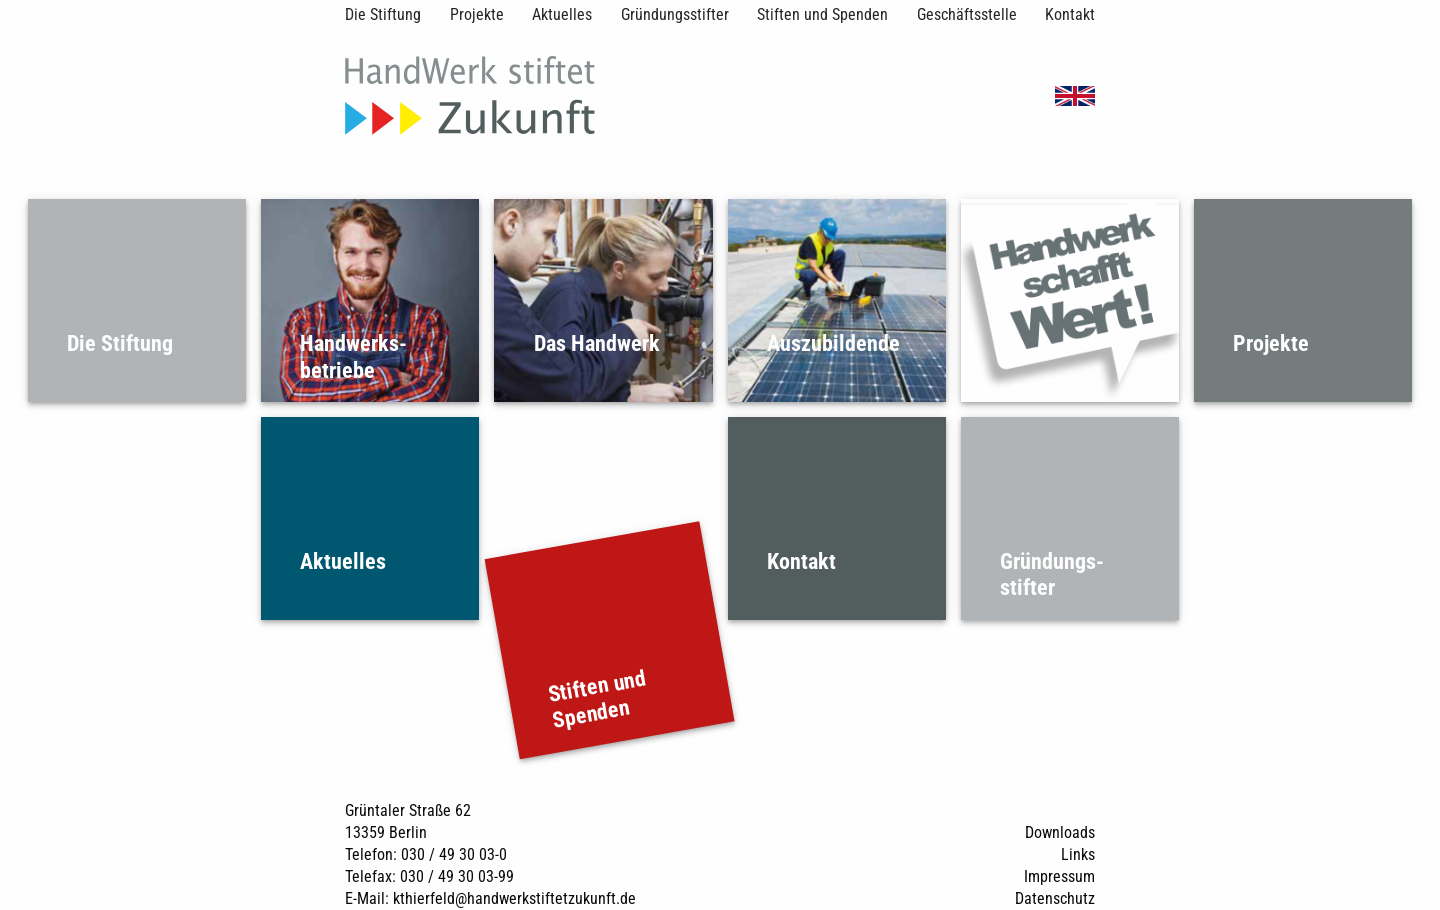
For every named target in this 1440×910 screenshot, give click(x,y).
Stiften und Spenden (822, 14)
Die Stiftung (383, 14)
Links (1078, 854)
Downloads (1060, 832)
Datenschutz (1055, 898)
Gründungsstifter (675, 14)
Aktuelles (562, 14)
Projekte (477, 14)
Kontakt (1070, 14)
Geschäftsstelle (967, 14)
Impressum (1059, 876)
